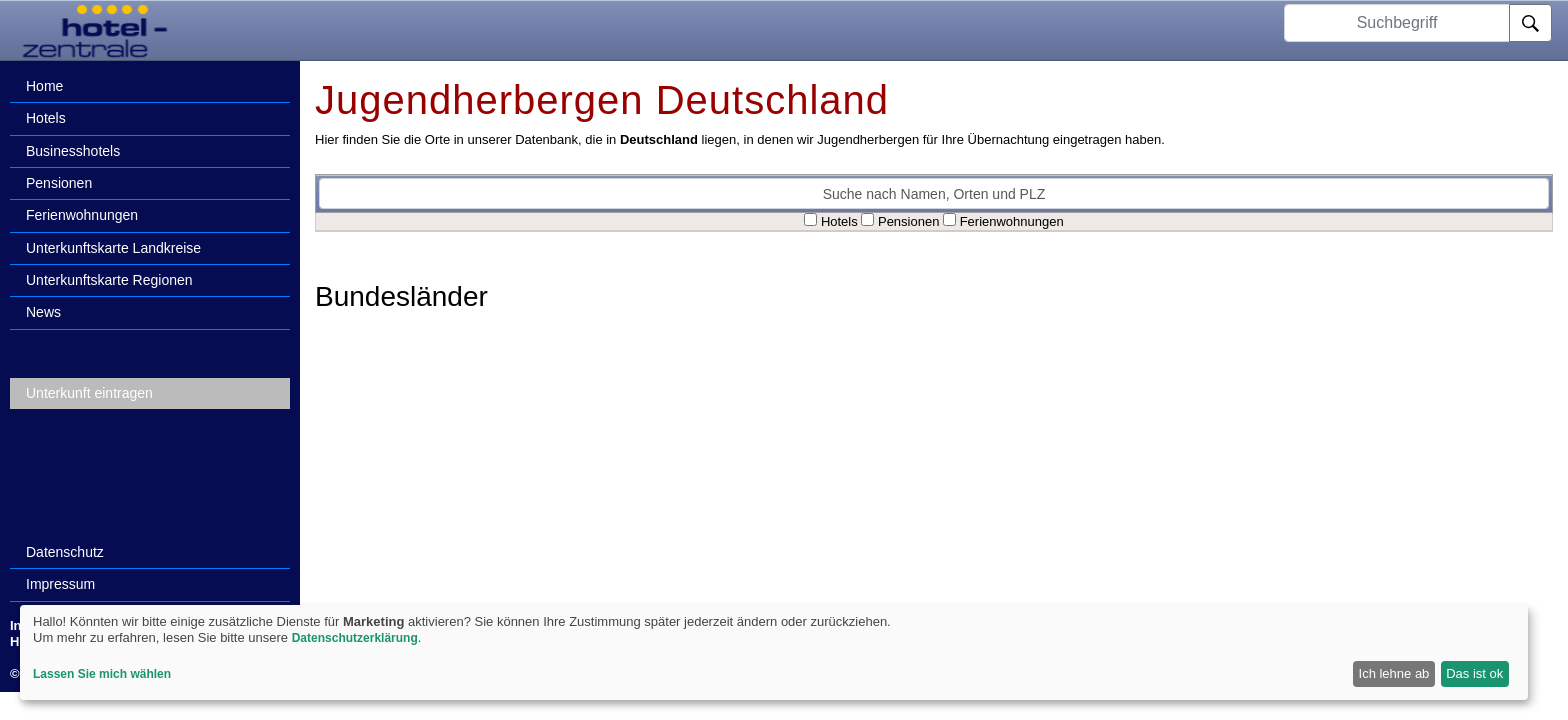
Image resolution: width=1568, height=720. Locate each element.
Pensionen (59, 183)
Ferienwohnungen (82, 215)
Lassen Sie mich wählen (102, 674)
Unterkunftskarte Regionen (109, 280)
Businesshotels (73, 151)
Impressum (60, 584)
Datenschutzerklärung (355, 638)
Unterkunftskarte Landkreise (113, 248)
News (43, 312)
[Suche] (1530, 23)
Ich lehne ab (1394, 673)
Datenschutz (65, 552)
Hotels (46, 118)
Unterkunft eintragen (89, 393)
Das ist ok (1474, 673)
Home (44, 86)
